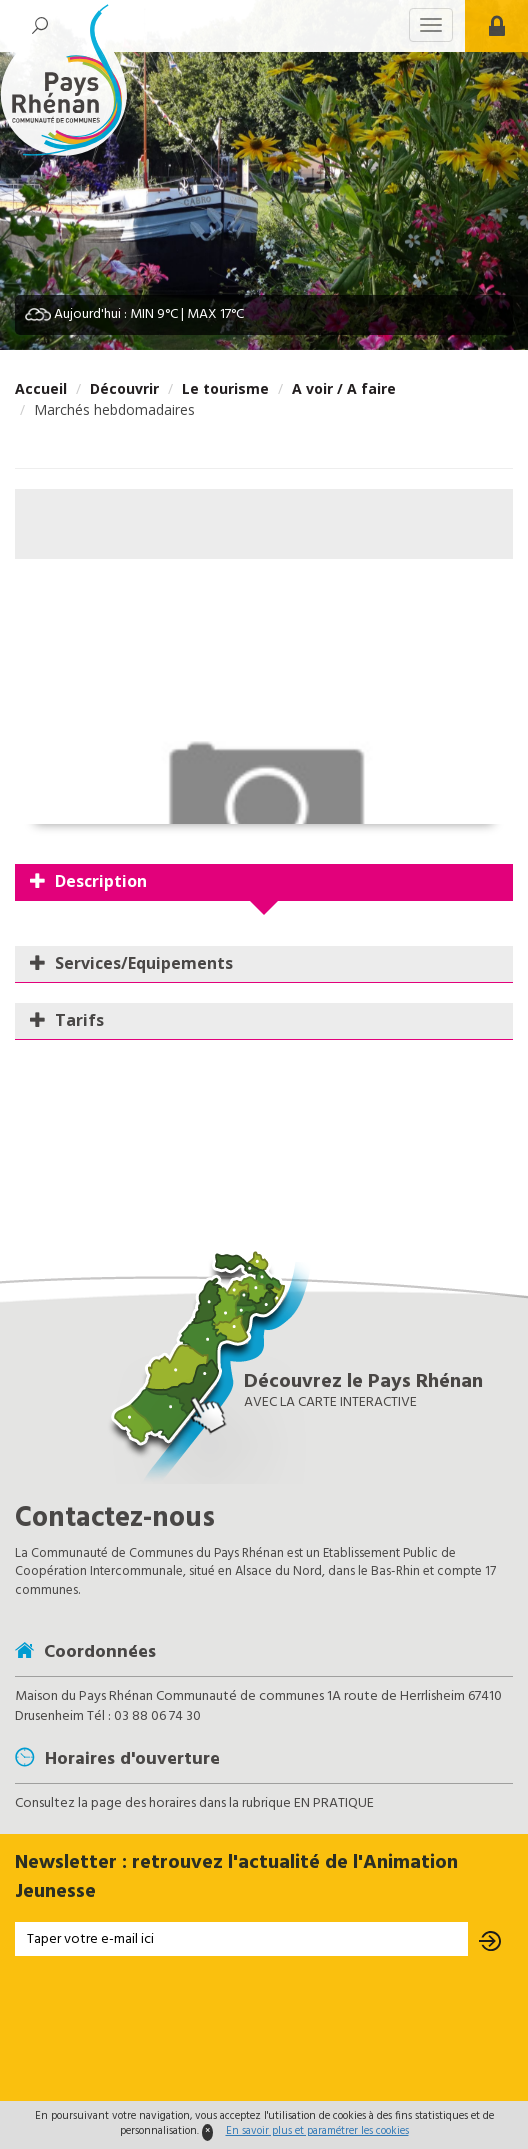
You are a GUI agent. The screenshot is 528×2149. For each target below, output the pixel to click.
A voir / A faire (344, 388)
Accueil (41, 388)
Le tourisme (225, 388)
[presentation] (264, 2031)
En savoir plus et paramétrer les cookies (317, 2131)
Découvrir (124, 388)
